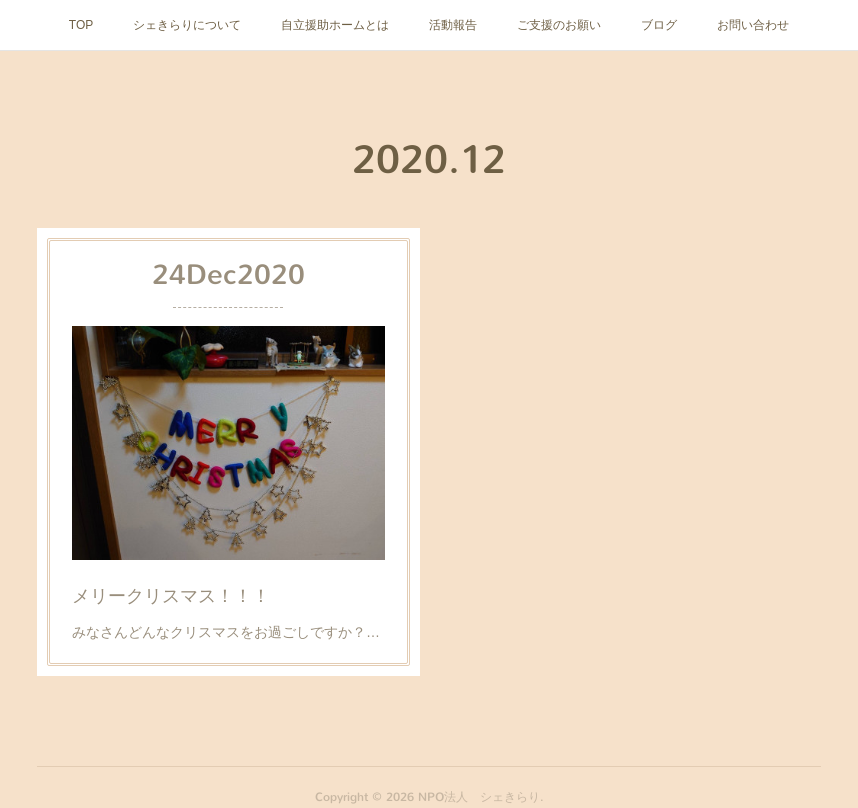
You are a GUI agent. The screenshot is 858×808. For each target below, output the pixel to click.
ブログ (659, 25)
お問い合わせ (753, 25)
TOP (81, 25)
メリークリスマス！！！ (172, 591)
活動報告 (453, 25)
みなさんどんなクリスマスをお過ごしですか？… (226, 628)
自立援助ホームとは (335, 25)
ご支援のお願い (559, 25)
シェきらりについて (187, 25)
